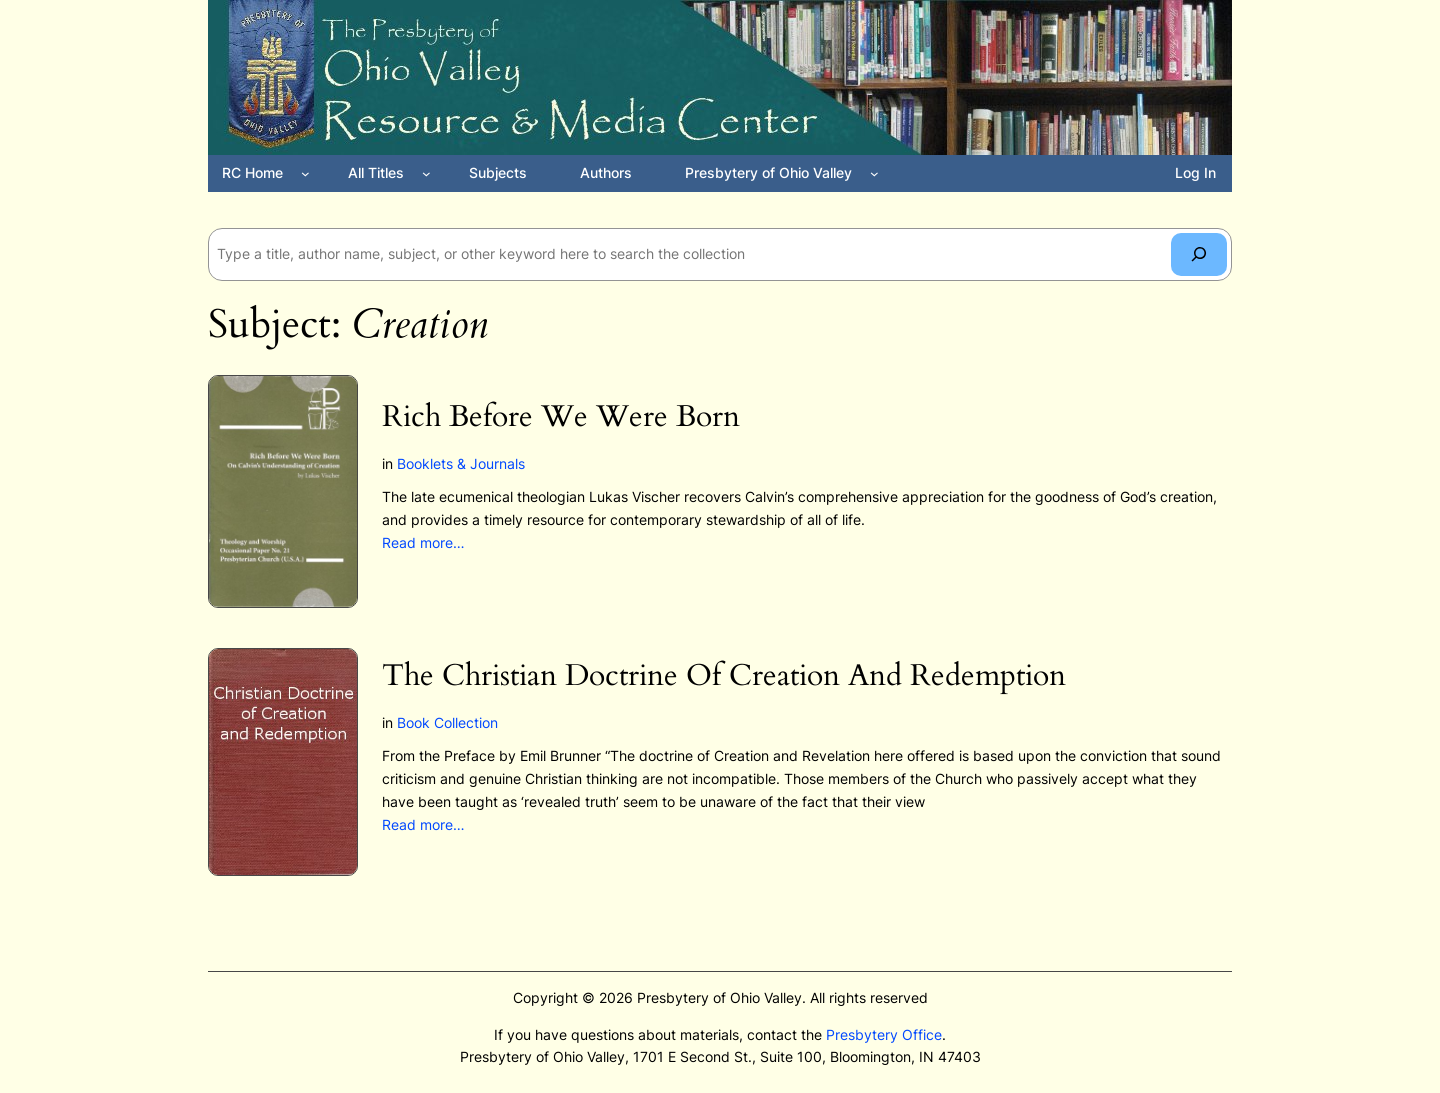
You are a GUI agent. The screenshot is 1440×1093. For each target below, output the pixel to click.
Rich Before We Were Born (561, 418)
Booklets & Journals (461, 463)
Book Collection (447, 722)
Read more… (423, 542)
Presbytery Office (884, 1034)
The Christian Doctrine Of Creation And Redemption (724, 677)
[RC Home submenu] (305, 173)
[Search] (1199, 254)
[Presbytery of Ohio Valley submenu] (874, 173)
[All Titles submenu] (426, 173)
